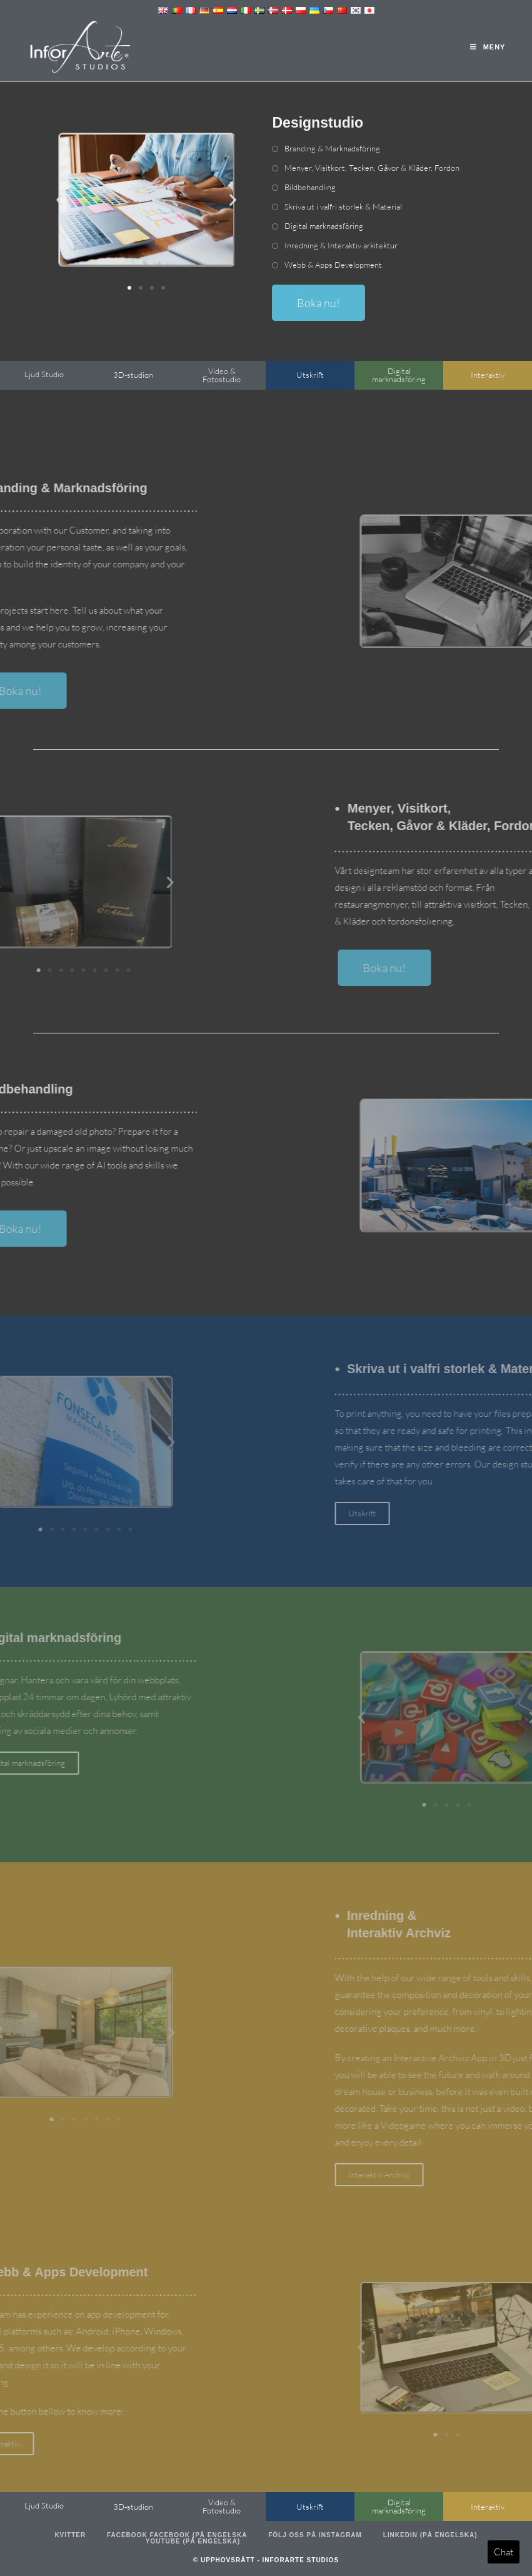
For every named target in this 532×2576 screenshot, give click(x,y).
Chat (503, 2552)
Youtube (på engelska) (193, 2541)
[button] (60, 200)
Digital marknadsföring (323, 226)
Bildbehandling (310, 187)
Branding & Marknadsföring (332, 148)
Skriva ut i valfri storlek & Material (343, 206)
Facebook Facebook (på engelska (177, 2535)
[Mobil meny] (488, 47)
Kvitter (70, 2535)
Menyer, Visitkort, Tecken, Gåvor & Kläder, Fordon (371, 168)
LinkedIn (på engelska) (430, 2535)
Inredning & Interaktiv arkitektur (341, 245)
